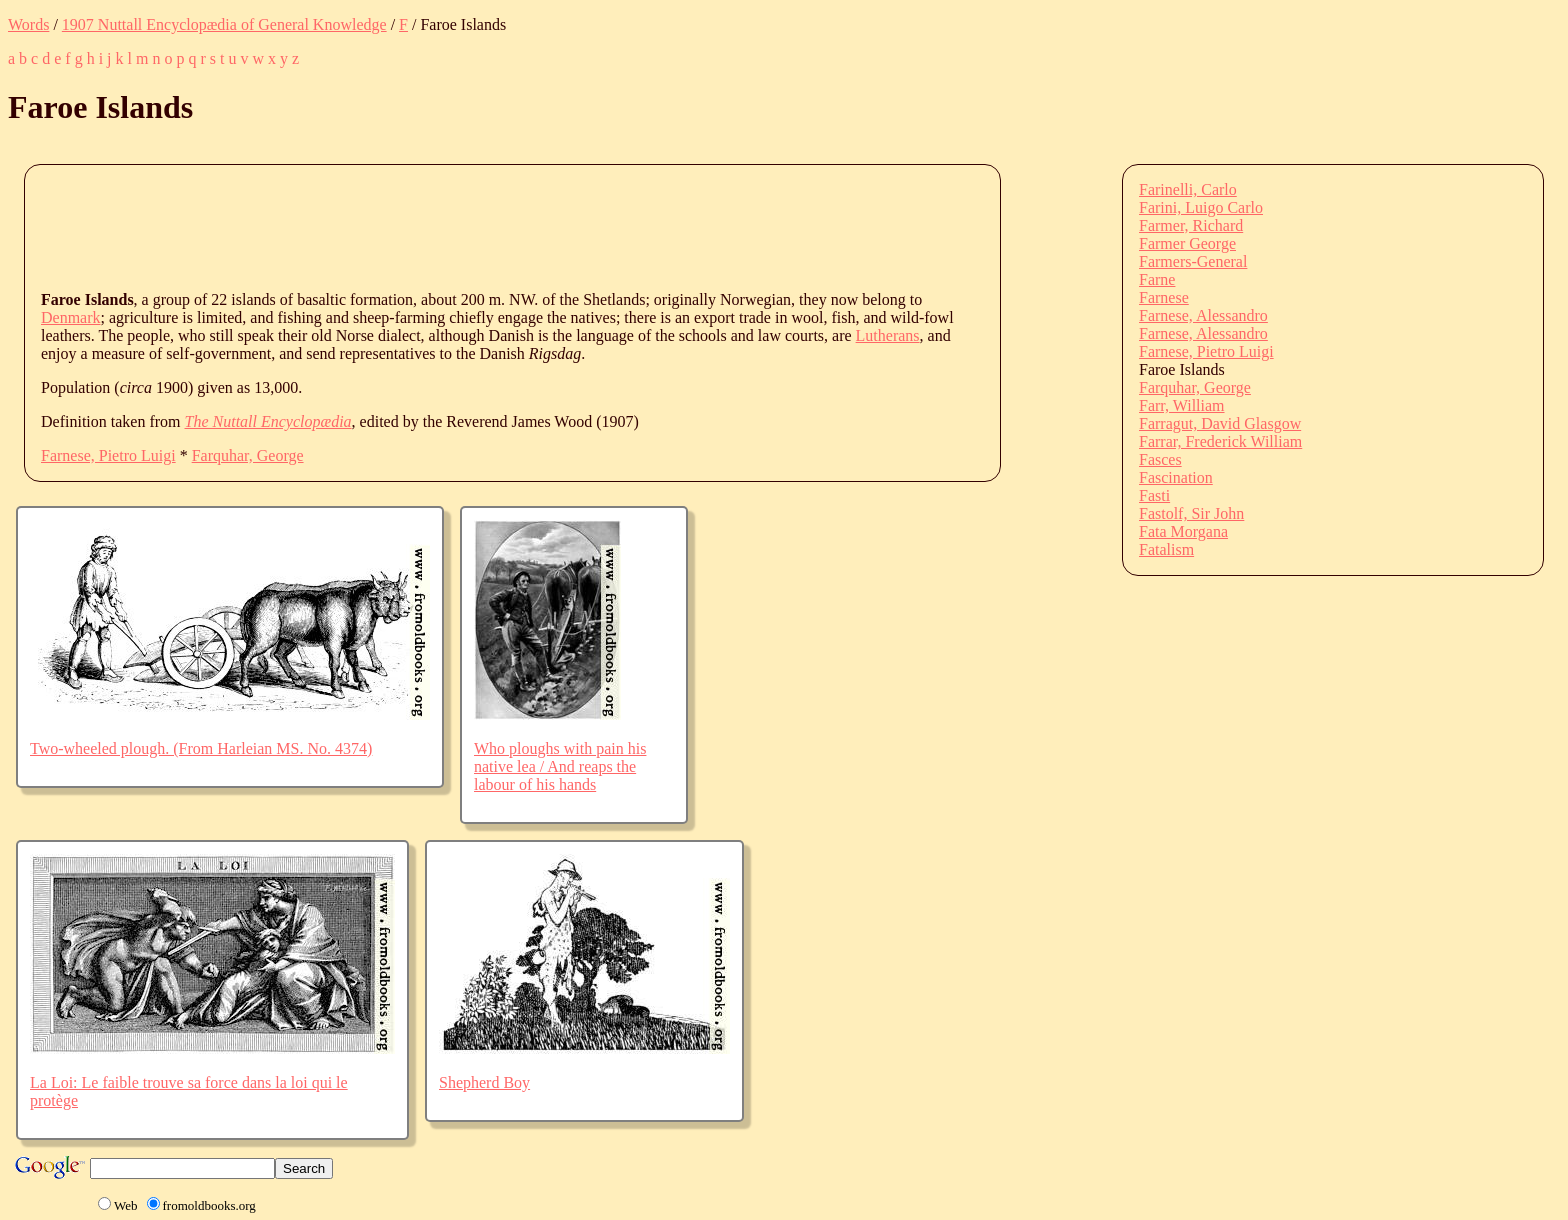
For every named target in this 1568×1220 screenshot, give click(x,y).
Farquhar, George (248, 455)
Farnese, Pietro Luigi (108, 455)
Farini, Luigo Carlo (1201, 207)
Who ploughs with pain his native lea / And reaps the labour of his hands (560, 766)
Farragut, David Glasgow (1220, 423)
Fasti (1154, 495)
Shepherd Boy (484, 1082)
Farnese (1164, 297)
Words (28, 24)
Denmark (71, 317)
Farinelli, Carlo (1188, 189)
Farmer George (1187, 243)
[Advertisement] (405, 226)
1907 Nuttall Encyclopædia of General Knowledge (224, 24)
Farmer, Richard (1191, 225)
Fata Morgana (1183, 531)
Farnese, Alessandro (1203, 315)
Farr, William (1182, 405)
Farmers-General (1193, 261)
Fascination (1176, 477)
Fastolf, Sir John (1191, 513)
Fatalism (1166, 549)
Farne (1157, 279)
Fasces (1160, 459)
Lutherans (888, 335)
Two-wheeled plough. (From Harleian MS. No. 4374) (201, 748)
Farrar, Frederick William (1220, 441)
